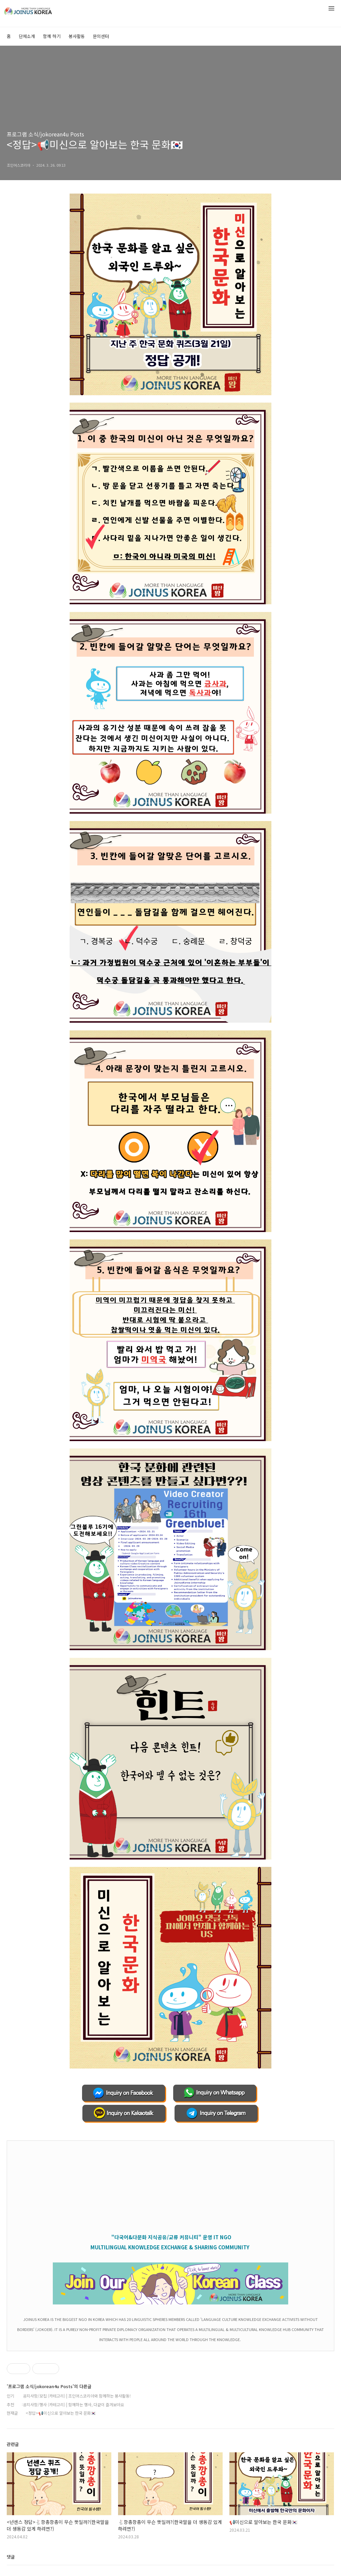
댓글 (11, 2556)
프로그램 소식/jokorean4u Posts (45, 134)
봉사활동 (77, 36)
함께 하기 (52, 36)
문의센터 (101, 36)
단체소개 (27, 36)
